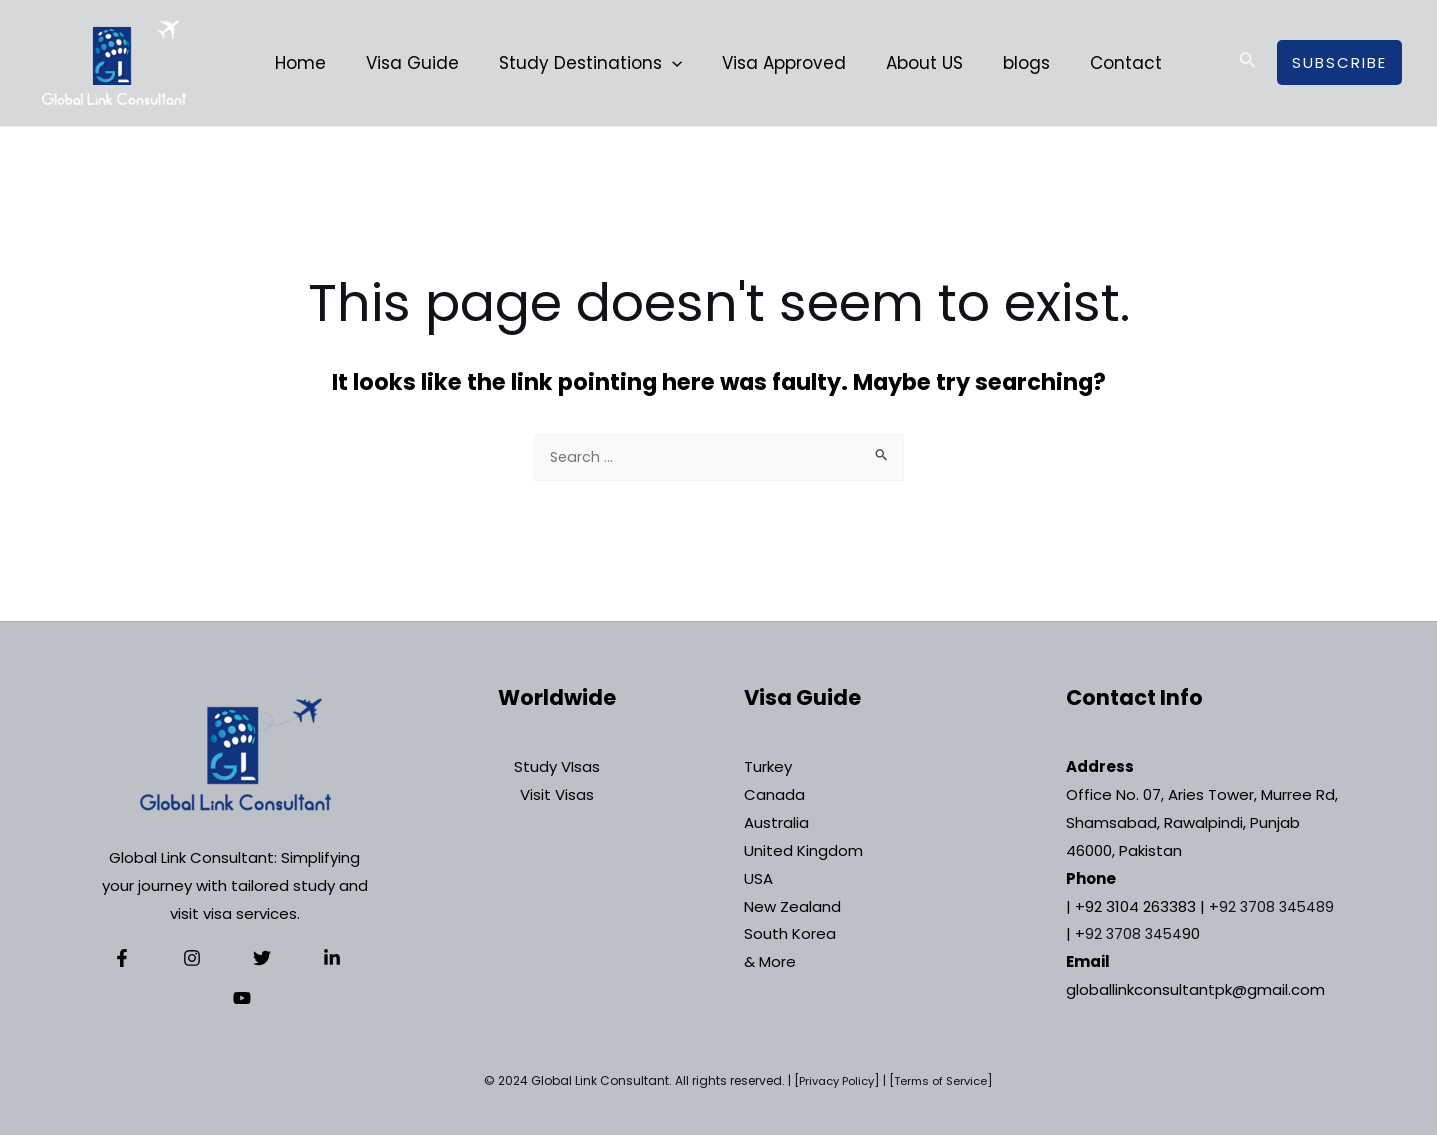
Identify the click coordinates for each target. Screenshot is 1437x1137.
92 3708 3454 (1135, 935)
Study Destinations (596, 63)
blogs (1014, 63)
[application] (678, 63)
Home (318, 63)
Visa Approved (784, 63)
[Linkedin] (284, 960)
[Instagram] (186, 960)
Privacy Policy (833, 1082)
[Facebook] (137, 960)
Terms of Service (944, 1082)
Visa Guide (424, 63)
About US (918, 63)
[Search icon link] (1248, 63)
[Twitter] (235, 960)
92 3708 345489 (1278, 908)
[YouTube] (333, 960)
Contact (1108, 63)
